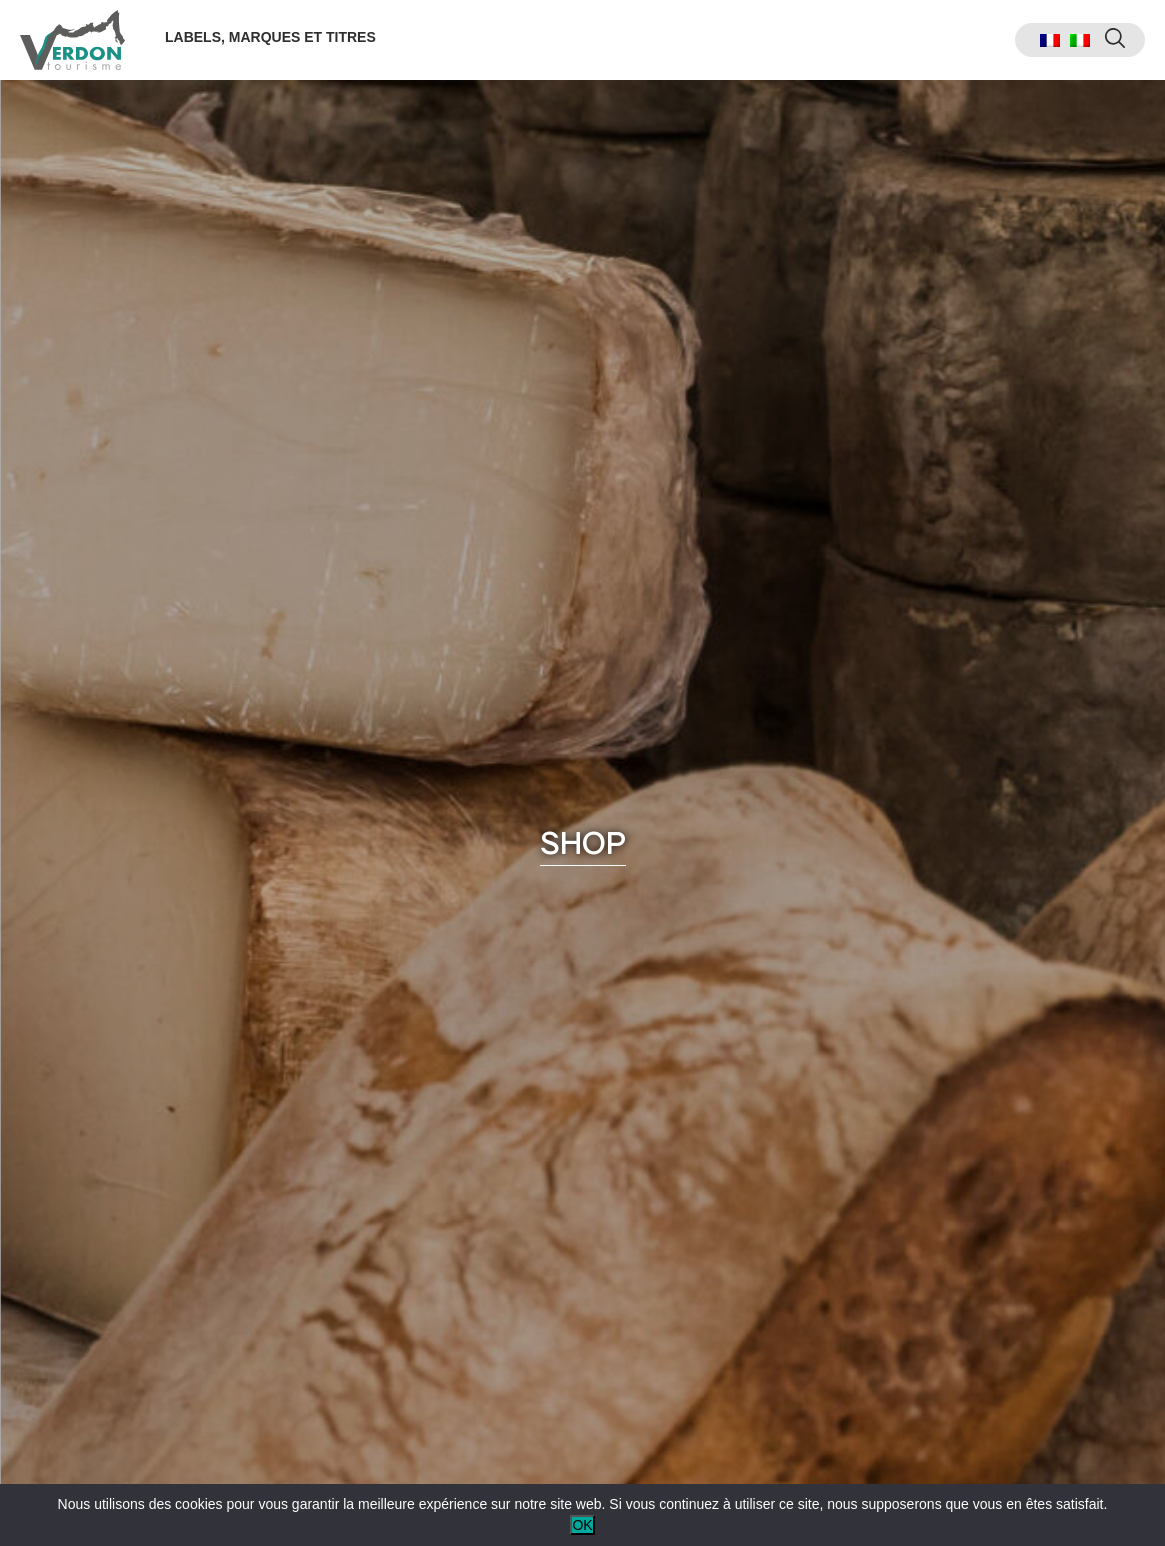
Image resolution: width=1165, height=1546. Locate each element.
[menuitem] (1050, 40)
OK (582, 1525)
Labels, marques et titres (270, 37)
